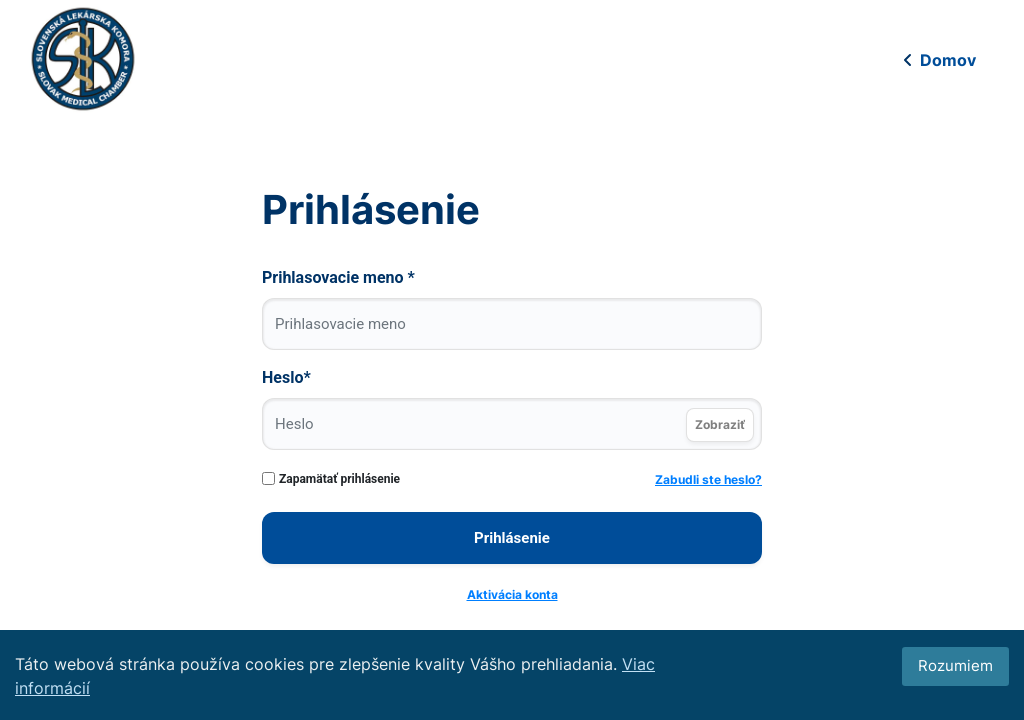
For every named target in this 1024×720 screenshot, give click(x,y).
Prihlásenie (512, 538)
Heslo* (286, 377)
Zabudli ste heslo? (708, 479)
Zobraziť (720, 424)
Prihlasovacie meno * (338, 277)
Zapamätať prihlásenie (339, 479)
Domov (938, 60)
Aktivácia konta (512, 594)
